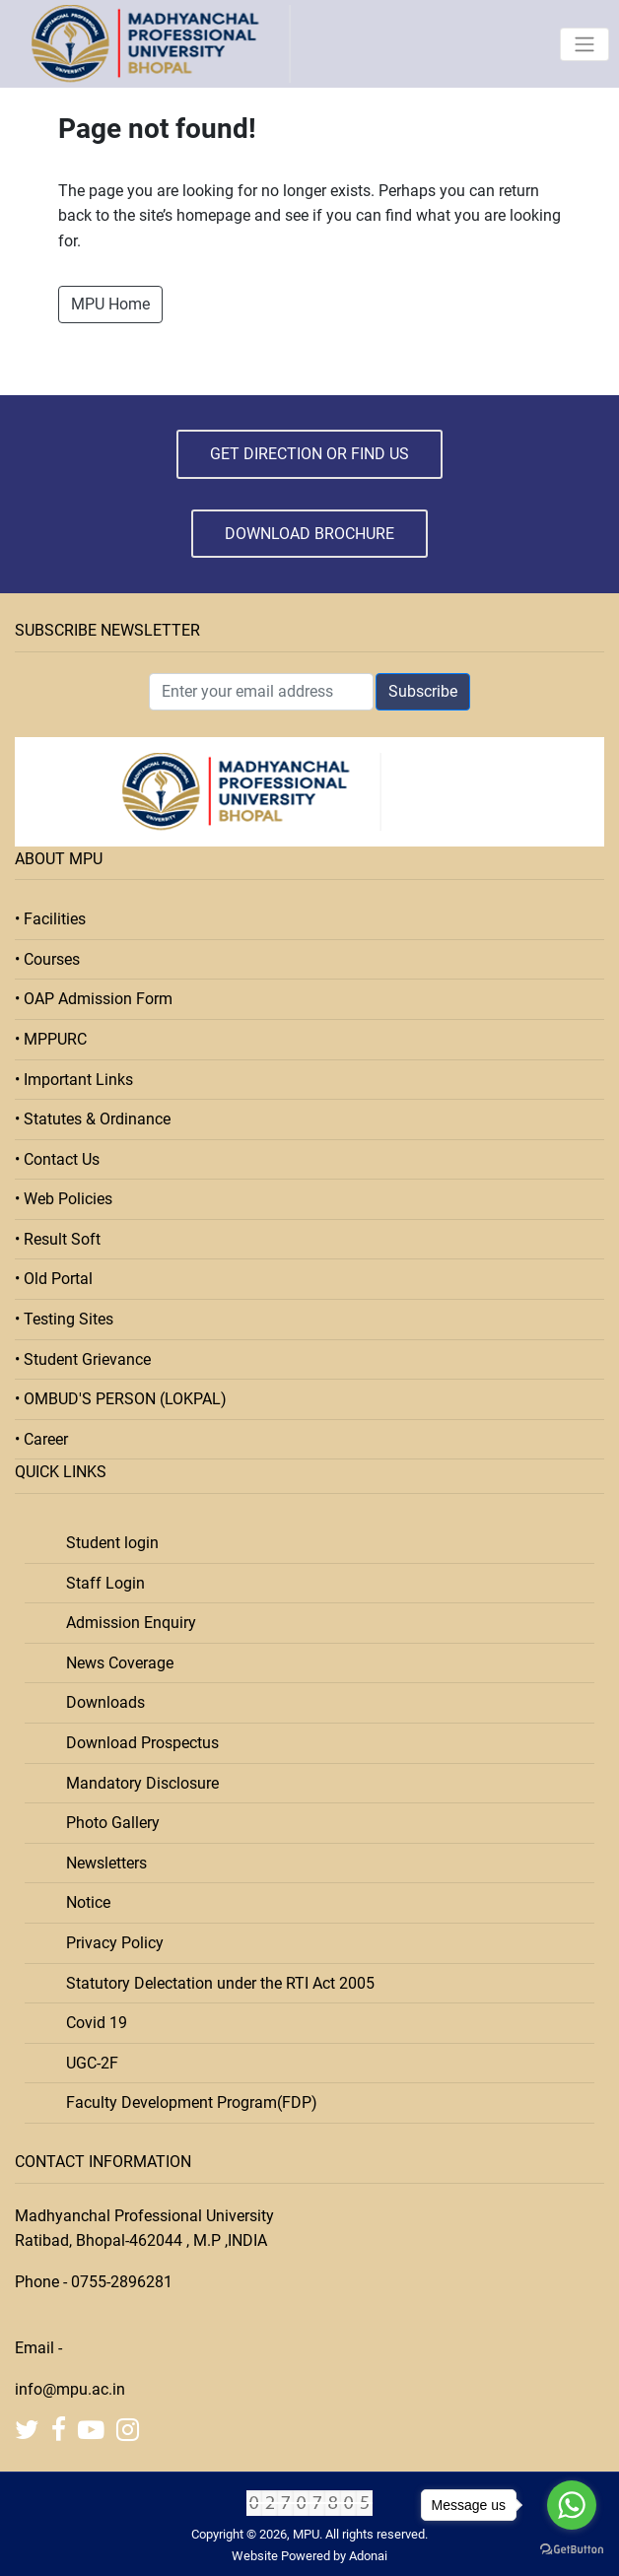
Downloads (99, 1702)
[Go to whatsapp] (571, 2505)
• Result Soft (58, 1239)
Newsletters (100, 1863)
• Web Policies (63, 1198)
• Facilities (50, 919)
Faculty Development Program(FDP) (185, 2102)
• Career (41, 1439)
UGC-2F (86, 2063)
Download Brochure (309, 533)
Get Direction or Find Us (309, 453)
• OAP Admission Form (93, 998)
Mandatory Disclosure (136, 1783)
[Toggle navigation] (584, 44)
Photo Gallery (107, 1822)
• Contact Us (57, 1159)
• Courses (47, 959)
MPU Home (110, 304)
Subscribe (422, 691)
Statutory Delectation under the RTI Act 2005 (214, 1983)
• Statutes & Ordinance (93, 1119)
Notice (82, 1902)
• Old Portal (54, 1278)
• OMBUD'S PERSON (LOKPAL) (121, 1399)
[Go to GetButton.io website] (571, 2549)
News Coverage (113, 1663)
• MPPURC (51, 1039)
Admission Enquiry (125, 1622)
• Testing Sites (64, 1319)
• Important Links (74, 1079)
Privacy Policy (109, 1942)
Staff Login (99, 1583)
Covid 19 (90, 2022)
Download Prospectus (136, 1742)
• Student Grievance (83, 1359)
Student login (106, 1542)
